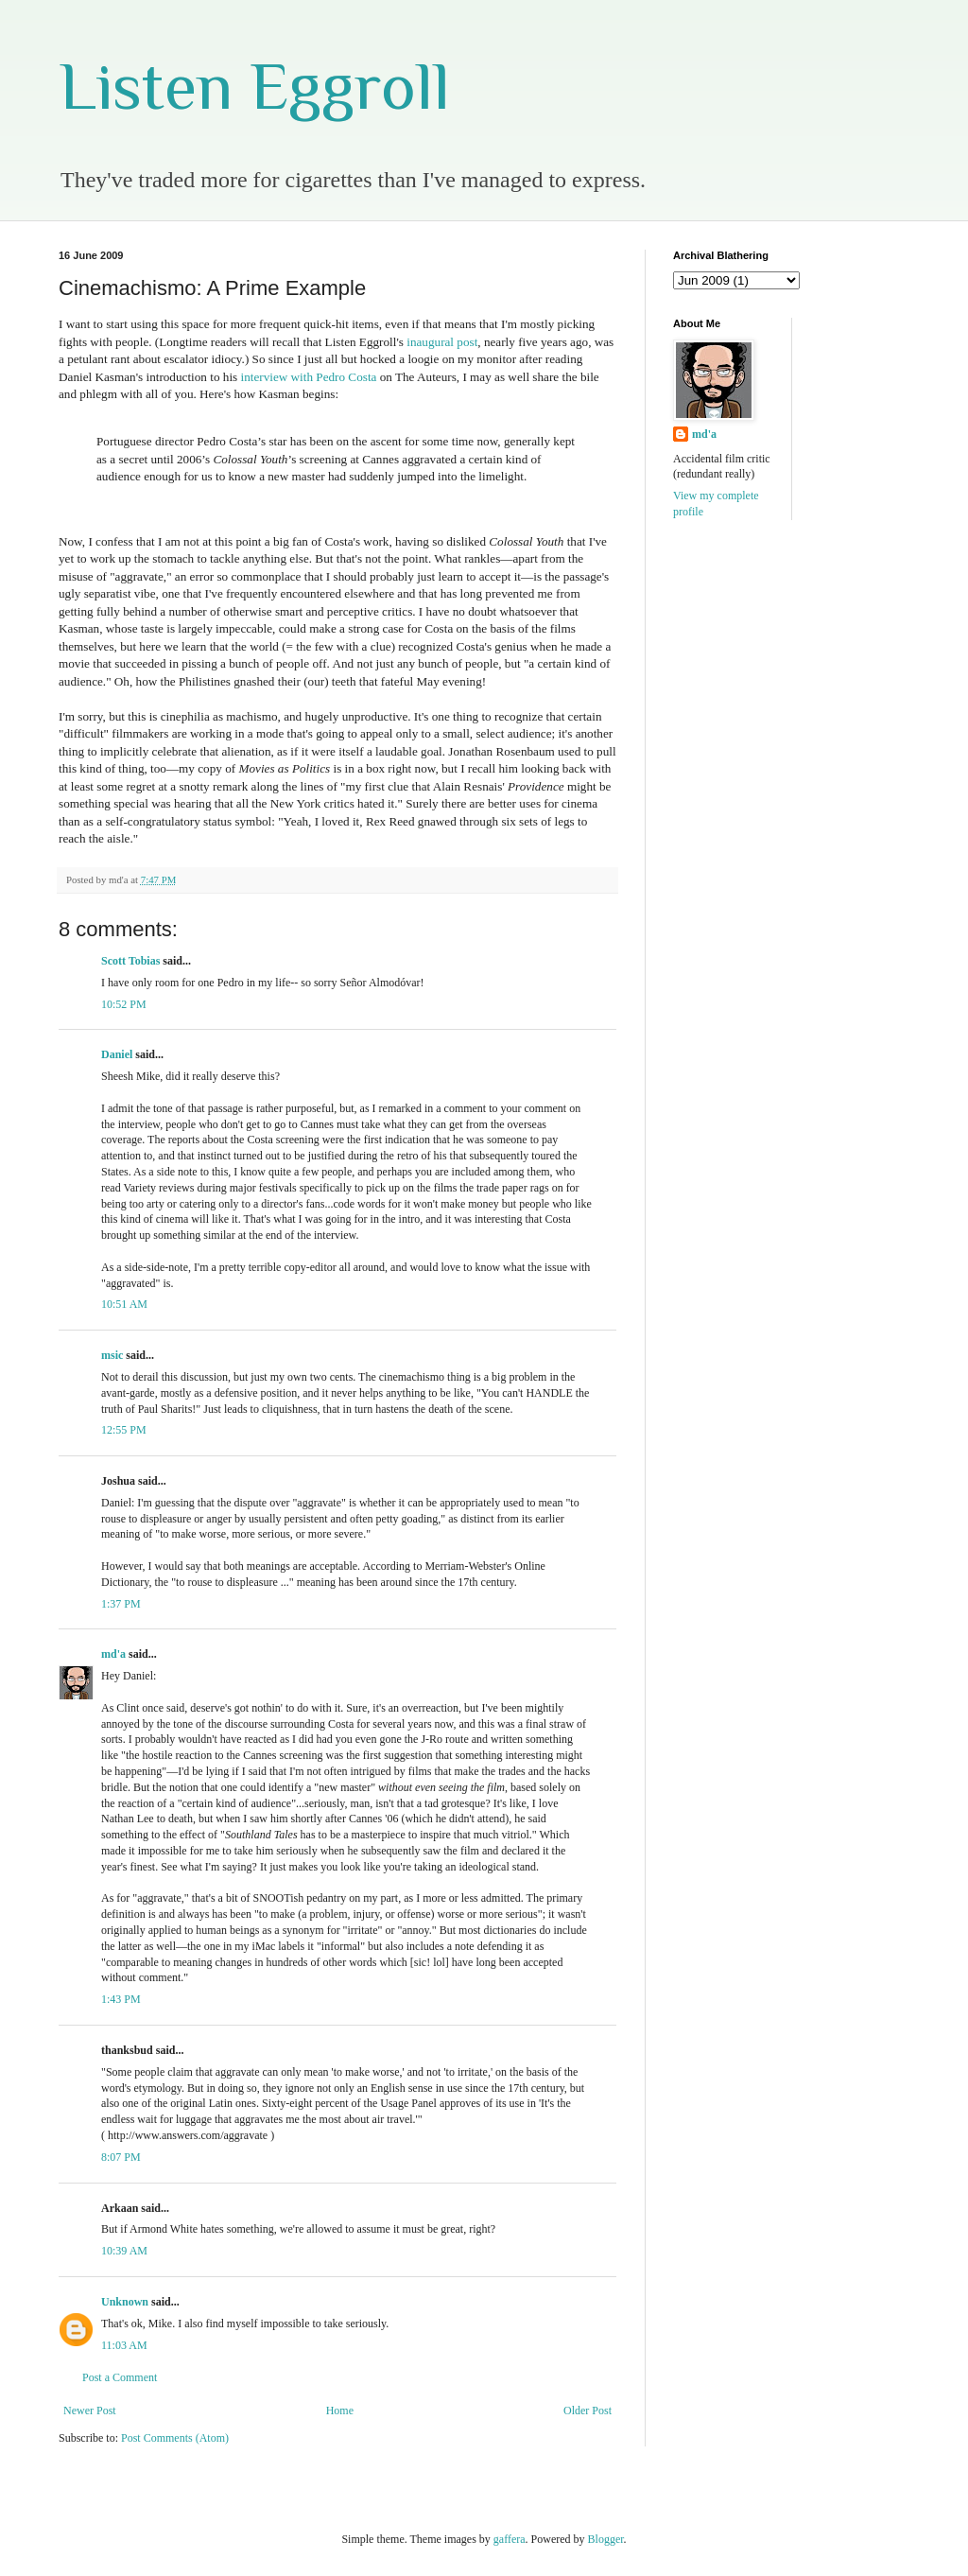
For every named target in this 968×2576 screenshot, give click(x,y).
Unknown (124, 2301)
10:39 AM (124, 2250)
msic (112, 1355)
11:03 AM (124, 2345)
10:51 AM (124, 1304)
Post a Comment (119, 2377)
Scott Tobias (130, 960)
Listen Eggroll (254, 86)
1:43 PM (121, 1999)
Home (340, 2410)
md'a (113, 1654)
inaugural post (441, 342)
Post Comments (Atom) (175, 2438)
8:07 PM (121, 2157)
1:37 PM (121, 1603)
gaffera (509, 2539)
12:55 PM (124, 1429)
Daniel (116, 1054)
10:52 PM (124, 1004)
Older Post (587, 2410)
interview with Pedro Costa (308, 377)
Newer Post (89, 2410)
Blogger (606, 2539)
